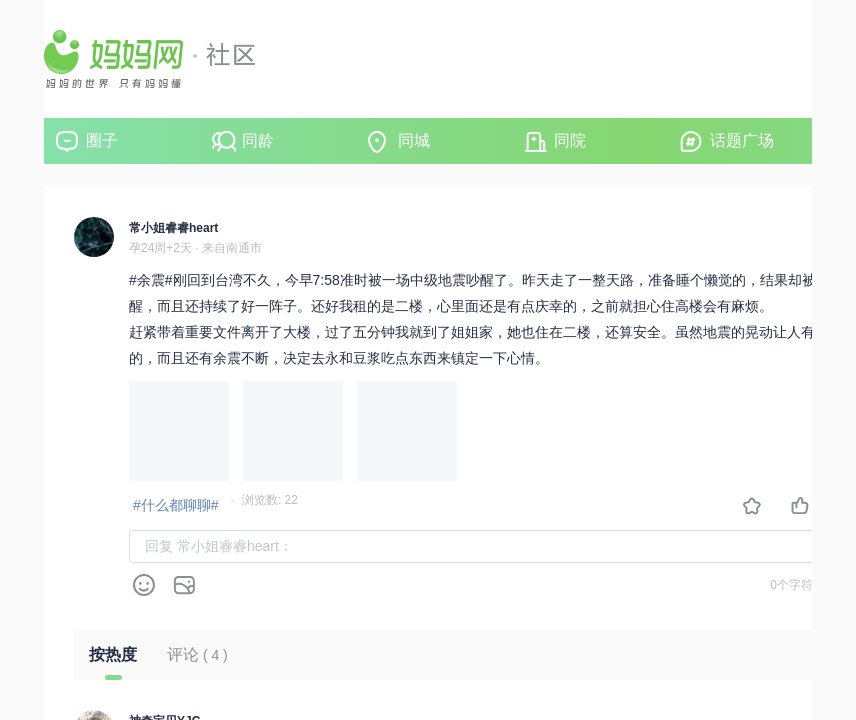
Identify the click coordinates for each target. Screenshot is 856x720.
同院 (570, 140)
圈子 (102, 140)
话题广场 (742, 140)
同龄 (258, 140)
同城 (414, 140)
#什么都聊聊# (176, 505)
